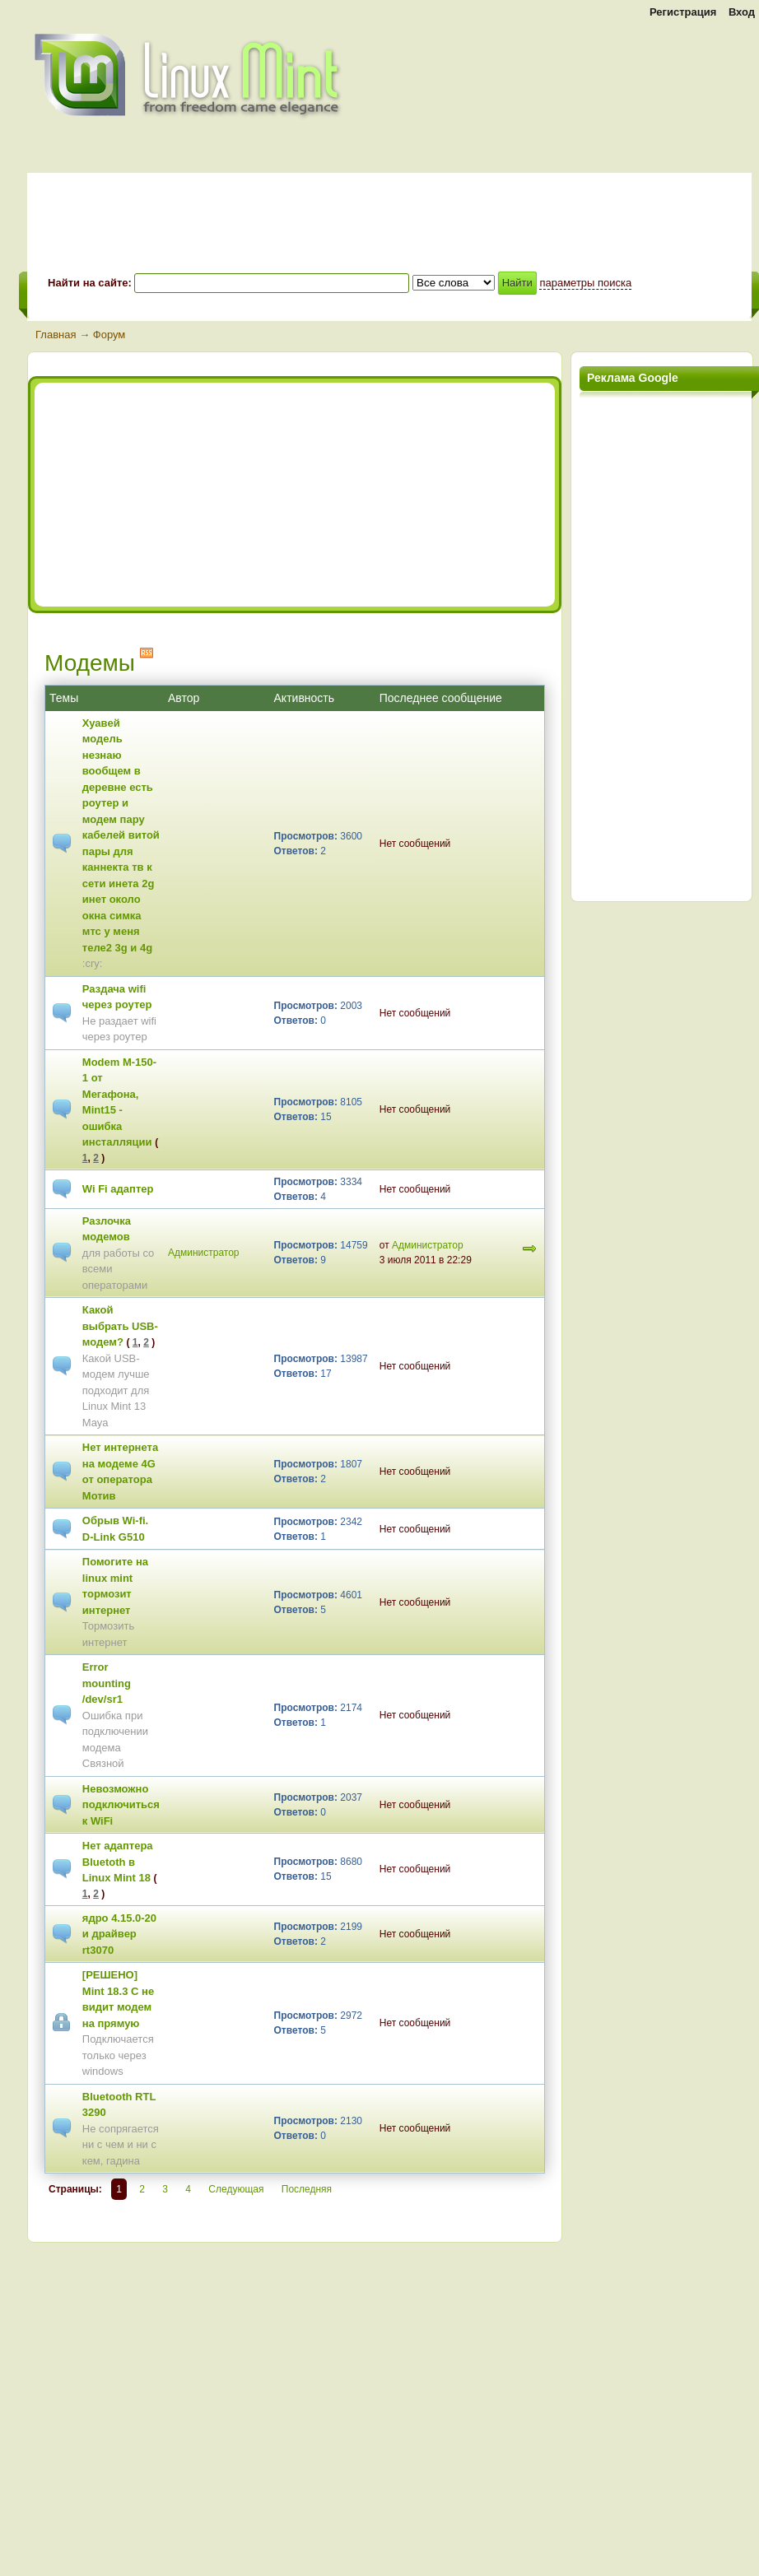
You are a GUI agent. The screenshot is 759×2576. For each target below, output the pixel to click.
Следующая (235, 2189)
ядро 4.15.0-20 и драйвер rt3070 (119, 1934)
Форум (109, 334)
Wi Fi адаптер (118, 1189)
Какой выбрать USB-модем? (120, 1326)
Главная (55, 334)
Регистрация (683, 12)
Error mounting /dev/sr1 (106, 1683)
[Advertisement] (185, 495)
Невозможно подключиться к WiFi (121, 1805)
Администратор (204, 1252)
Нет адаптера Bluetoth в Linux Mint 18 (117, 1861)
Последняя (307, 2189)
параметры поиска (585, 283)
